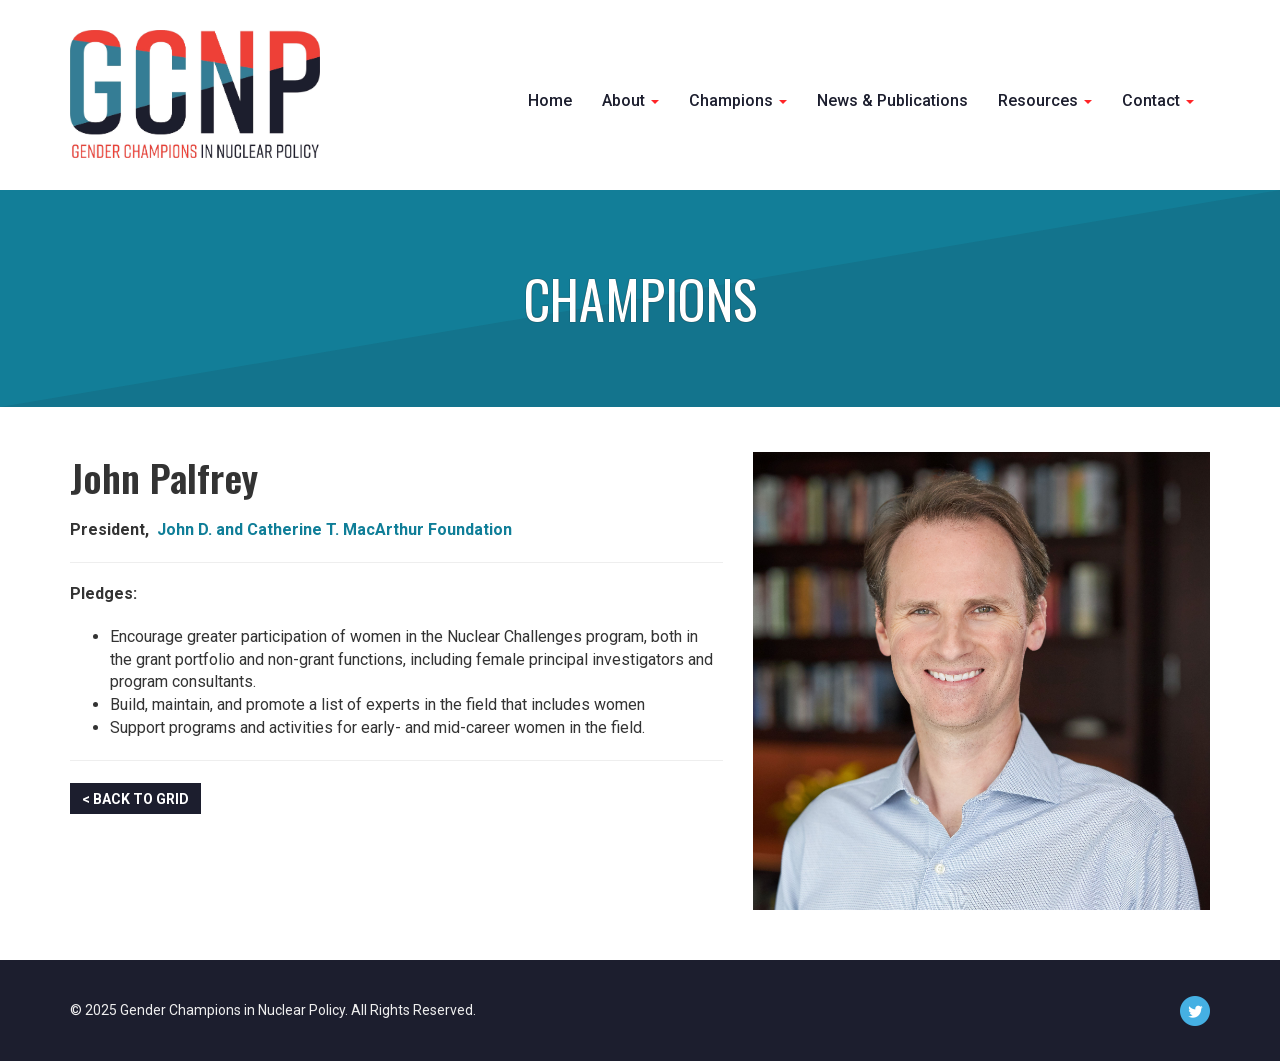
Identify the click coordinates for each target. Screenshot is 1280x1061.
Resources (1045, 100)
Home (550, 100)
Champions (738, 100)
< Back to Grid (135, 799)
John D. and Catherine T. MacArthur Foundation (334, 529)
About (630, 100)
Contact (1158, 100)
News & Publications (892, 100)
